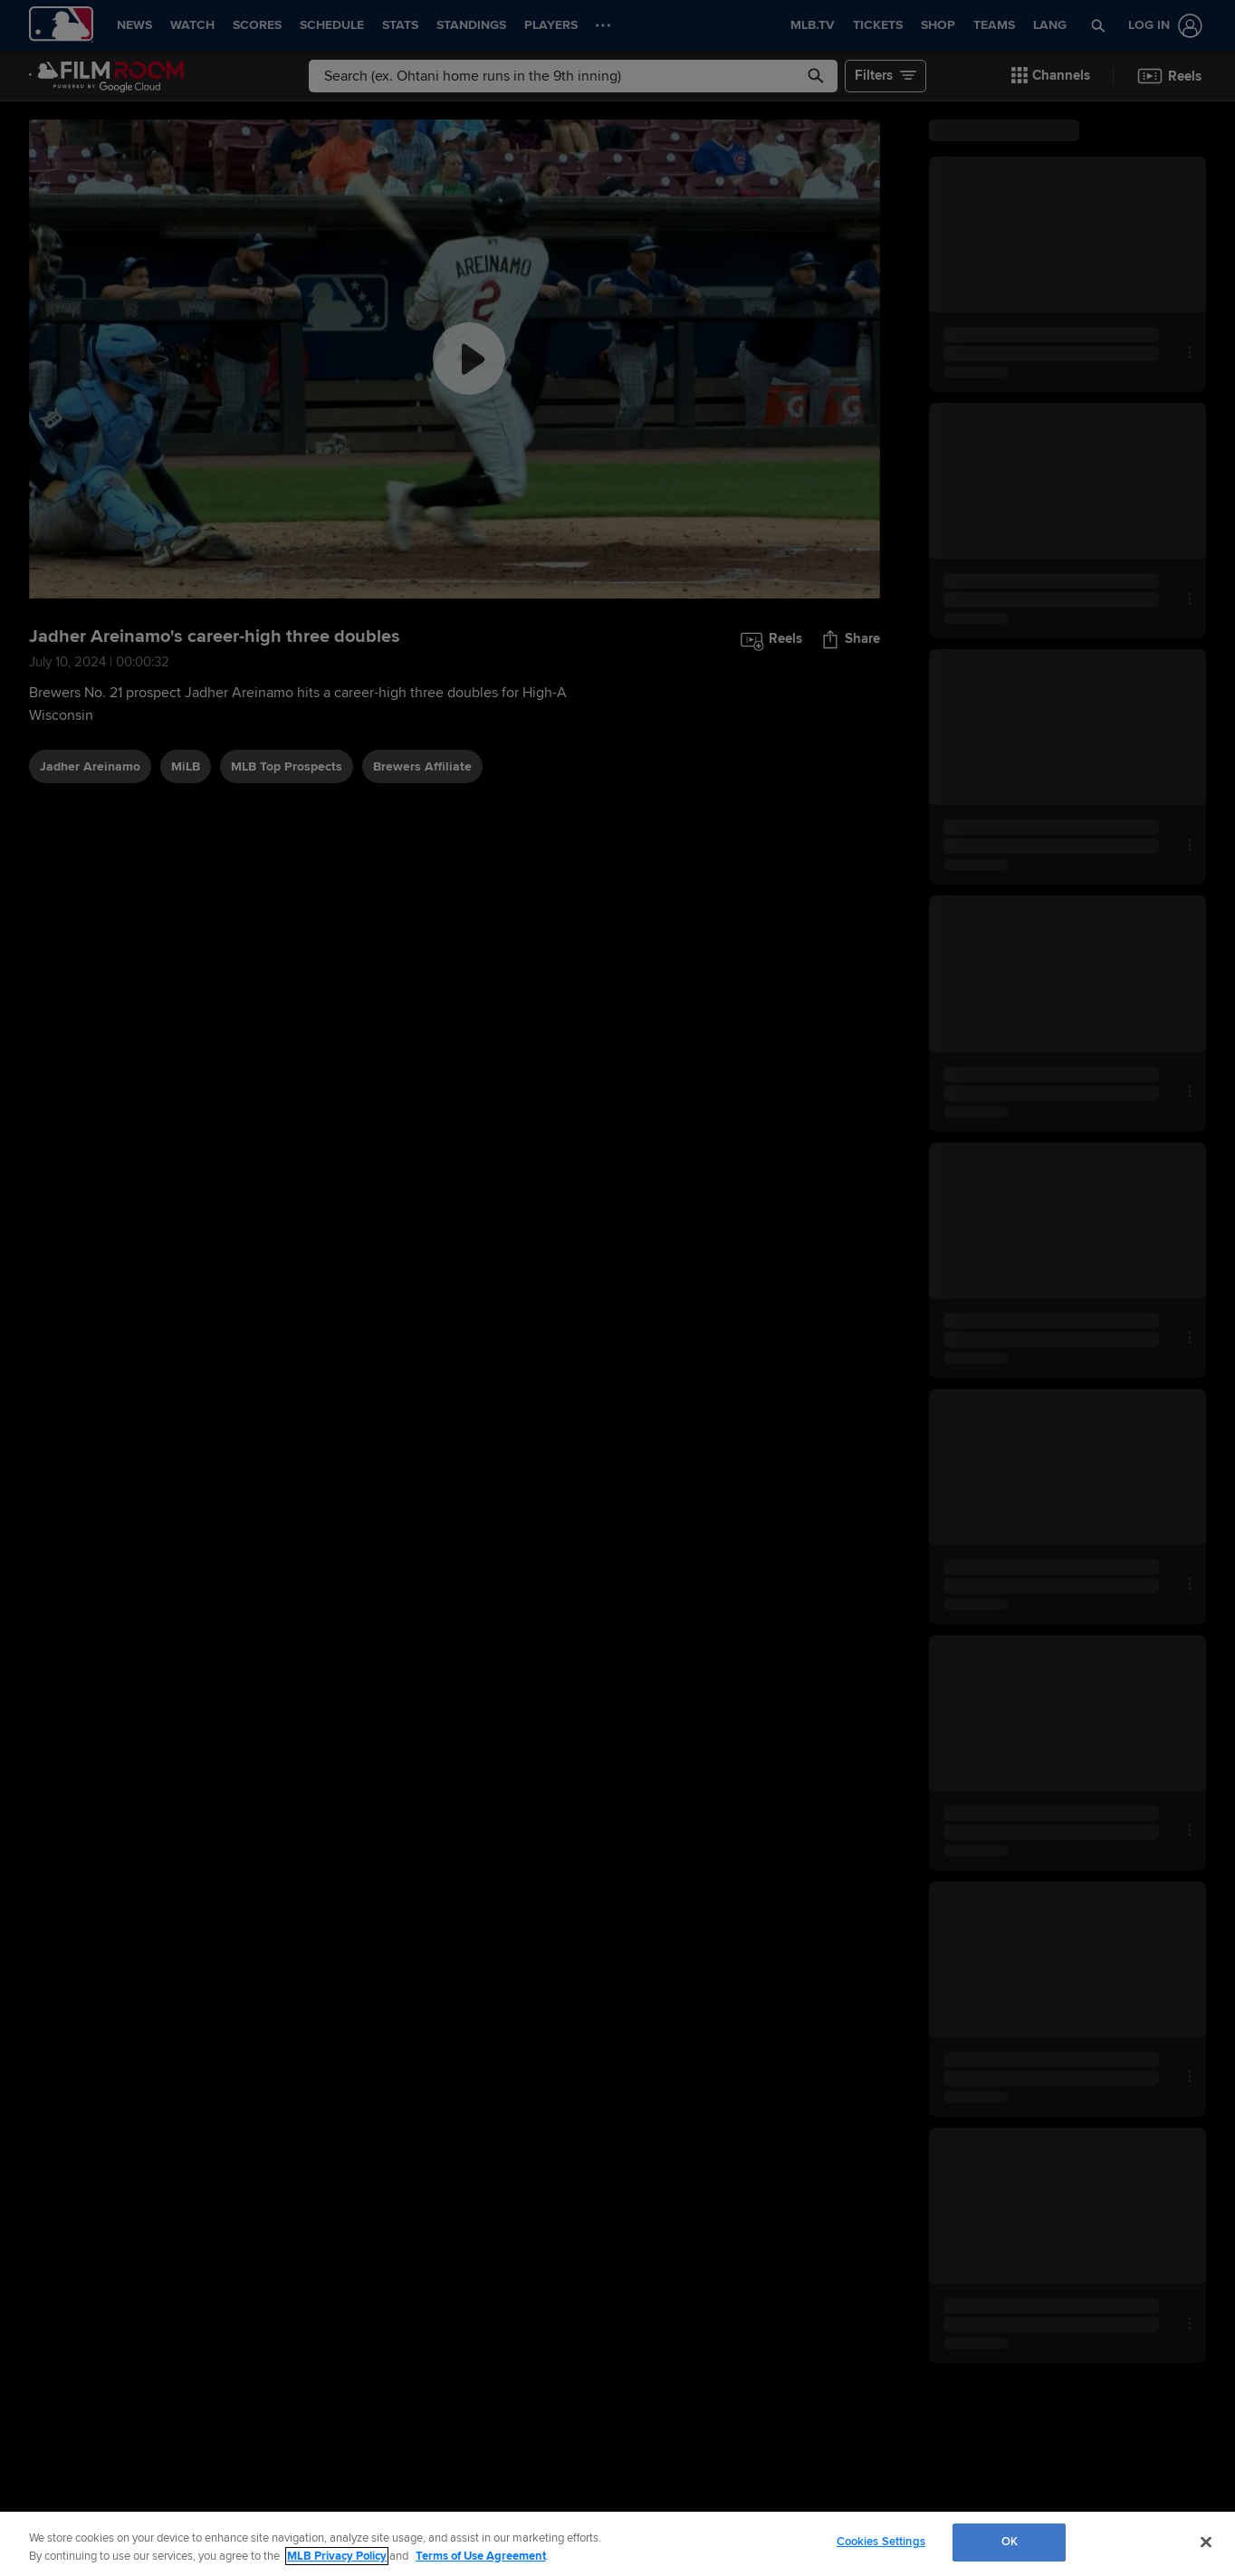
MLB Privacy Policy (337, 2556)
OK (1009, 2541)
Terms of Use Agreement (481, 2556)
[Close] (1206, 2542)
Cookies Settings (881, 2541)
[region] (617, 2544)
